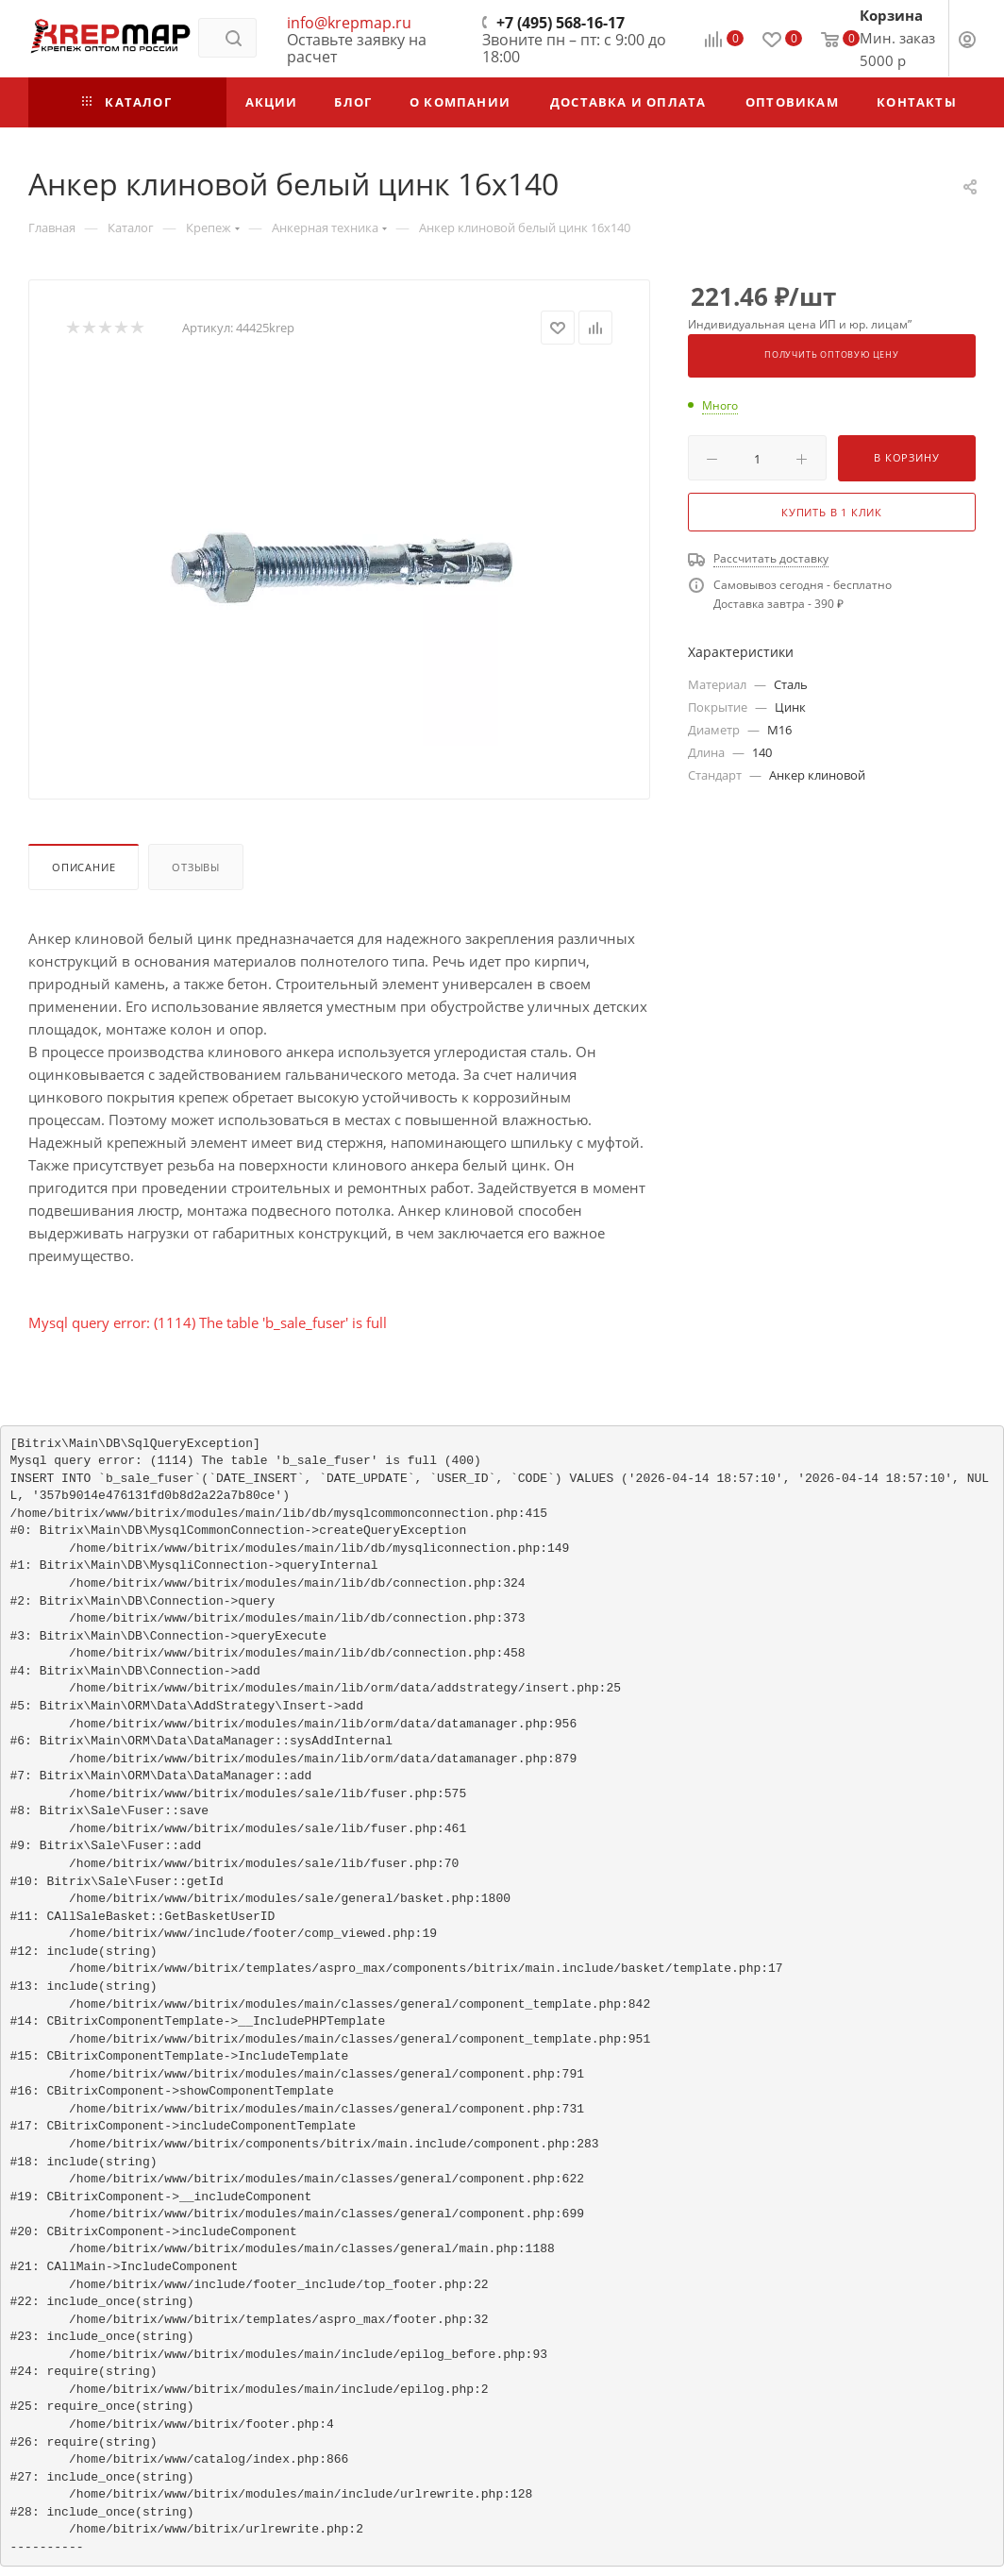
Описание (83, 867)
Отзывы (196, 867)
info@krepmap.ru (349, 22)
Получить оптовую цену (831, 355)
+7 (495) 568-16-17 (560, 22)
